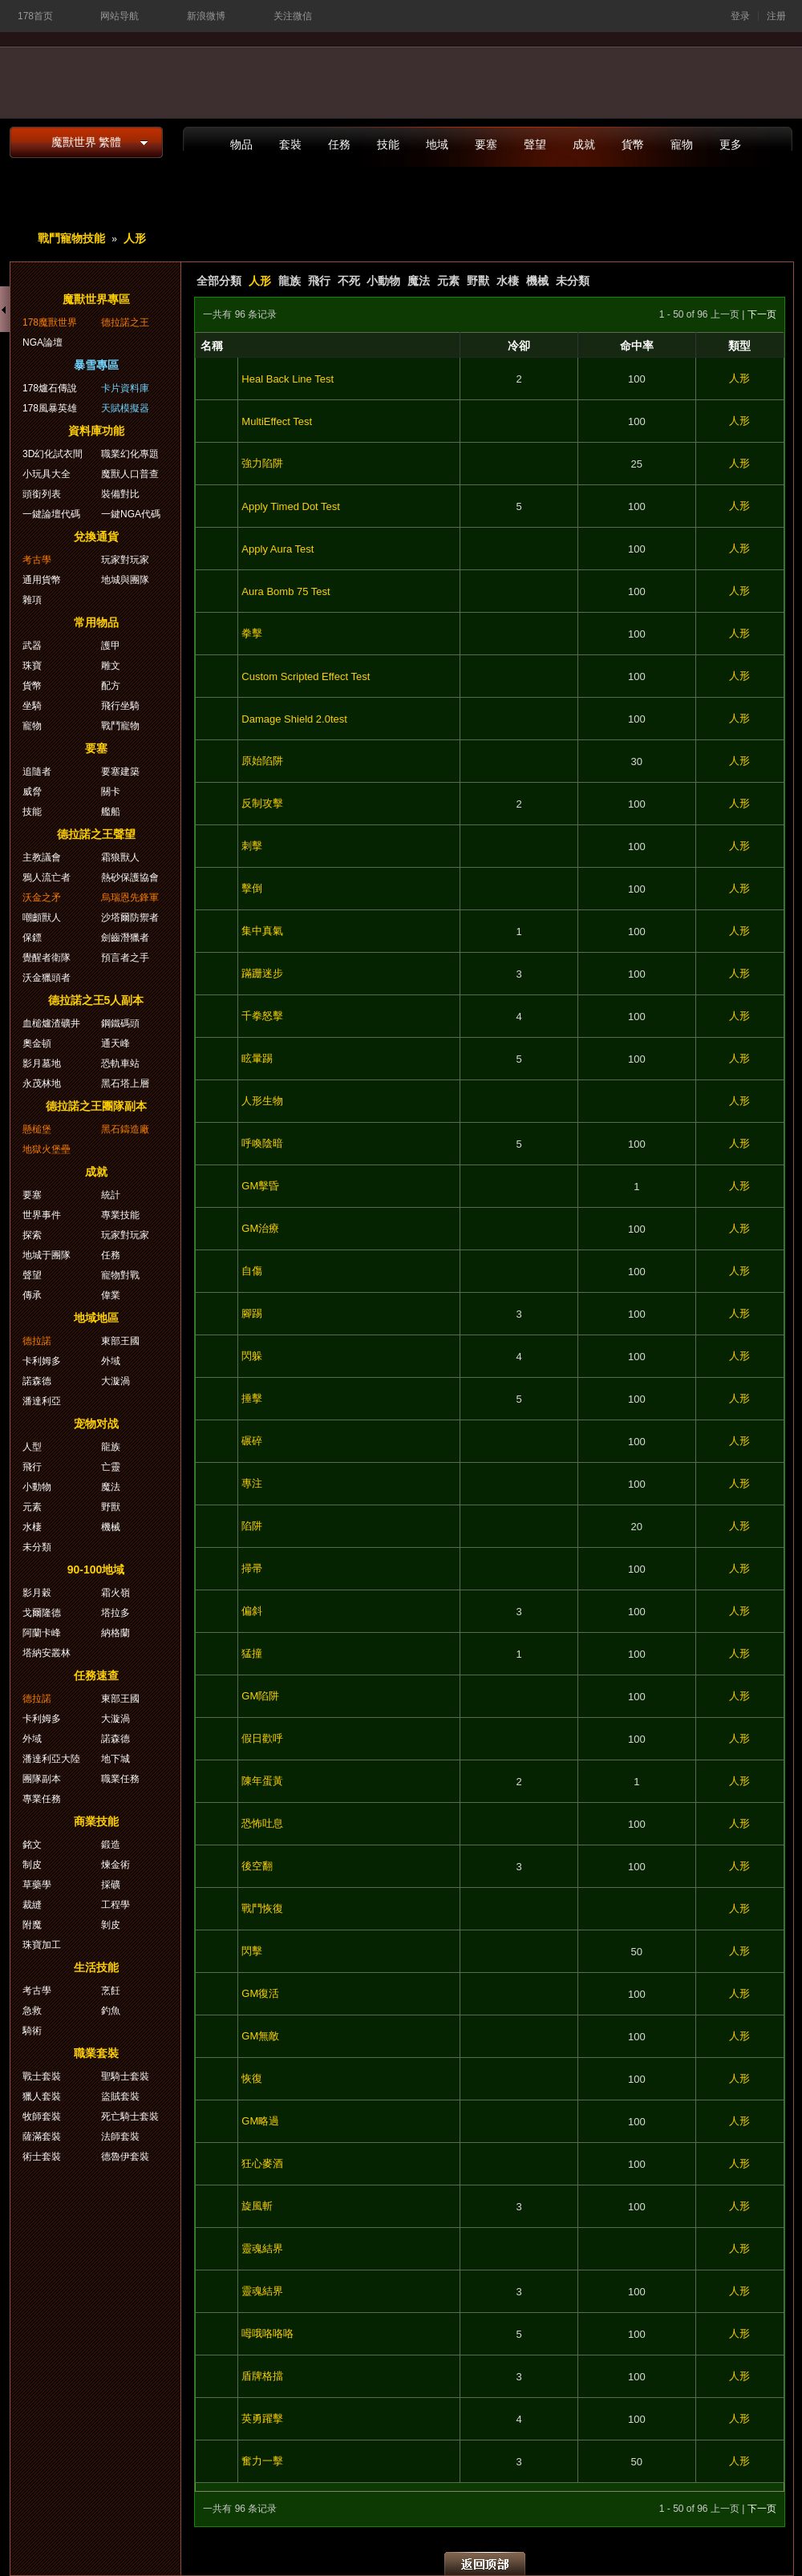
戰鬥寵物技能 (71, 238)
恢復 (251, 2078)
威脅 (32, 791)
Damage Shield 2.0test (294, 719)
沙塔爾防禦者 (130, 917)
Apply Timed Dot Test (290, 506)
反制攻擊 (262, 803)
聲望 (535, 144)
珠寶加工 (41, 1944)
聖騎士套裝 (125, 2076)
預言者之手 (125, 957)
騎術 (32, 2030)
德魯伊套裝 (125, 2156)
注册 (776, 16)
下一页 (761, 314)
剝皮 (110, 1924)
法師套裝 (120, 2136)
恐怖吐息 (262, 1823)
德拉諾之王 (125, 322)
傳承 (32, 1295)
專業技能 (120, 1215)
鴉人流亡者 (46, 877)
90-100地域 (96, 1569)
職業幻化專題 (130, 454)
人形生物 (262, 1101)
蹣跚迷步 (262, 973)
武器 (32, 645)
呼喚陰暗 (262, 1143)
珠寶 (32, 665)
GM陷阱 (260, 1696)
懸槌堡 (36, 1129)
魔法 (418, 280)
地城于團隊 (46, 1255)
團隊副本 (41, 1778)
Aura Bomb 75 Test (285, 591)
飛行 (319, 280)
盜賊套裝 (120, 2096)
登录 (740, 16)
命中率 (637, 345)
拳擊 (251, 633)
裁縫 (32, 1904)
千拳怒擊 (262, 1016)
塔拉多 (115, 1612)
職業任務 (120, 1778)
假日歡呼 (262, 1738)
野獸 (478, 280)
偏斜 (251, 1611)
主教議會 (41, 857)
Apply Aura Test (277, 549)
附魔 (32, 1924)
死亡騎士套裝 (130, 2116)
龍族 (289, 280)
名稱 (211, 345)
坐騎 (32, 705)
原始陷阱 (262, 761)
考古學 (36, 559)
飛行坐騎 (120, 705)
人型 (32, 1446)
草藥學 (36, 1884)
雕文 (110, 665)
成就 (584, 144)
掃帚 (251, 1568)
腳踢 (251, 1313)
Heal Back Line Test (287, 379)
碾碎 (251, 1441)
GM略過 (260, 2121)
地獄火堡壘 (46, 1149)
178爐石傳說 (49, 388)
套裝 (290, 144)
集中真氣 (262, 931)
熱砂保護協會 (130, 877)
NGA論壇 (42, 342)
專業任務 (41, 1798)
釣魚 (110, 2010)
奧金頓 (36, 1043)
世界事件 (41, 1215)
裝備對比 (120, 494)
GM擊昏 (260, 1186)
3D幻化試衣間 (52, 454)
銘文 (32, 1844)
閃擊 (251, 1951)
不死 (349, 280)
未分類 (572, 280)
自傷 (251, 1271)
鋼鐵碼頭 (120, 1023)
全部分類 (218, 280)
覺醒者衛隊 (46, 957)
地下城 (115, 1758)
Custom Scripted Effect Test (305, 676)
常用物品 (96, 622)
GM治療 (260, 1228)
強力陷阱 (262, 463)
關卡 (110, 791)
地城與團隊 (125, 579)
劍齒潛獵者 (125, 937)
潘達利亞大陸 (51, 1758)
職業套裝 (96, 2053)
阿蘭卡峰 (41, 1632)
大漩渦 (115, 1381)
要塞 (486, 144)
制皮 (32, 1864)
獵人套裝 (41, 2096)
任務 (339, 144)
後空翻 (257, 1866)
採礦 (110, 1884)
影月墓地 (41, 1063)
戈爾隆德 (41, 1612)
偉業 (110, 1295)
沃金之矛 (41, 897)
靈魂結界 (262, 2248)
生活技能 (96, 1967)
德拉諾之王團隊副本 (96, 1106)
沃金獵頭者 (46, 977)
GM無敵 (260, 2036)
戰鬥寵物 (120, 725)
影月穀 (36, 1592)
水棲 (507, 280)
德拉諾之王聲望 (96, 834)
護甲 (110, 645)
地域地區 (96, 1317)
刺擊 (251, 846)
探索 (32, 1235)
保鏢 (32, 937)
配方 (110, 685)
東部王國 (120, 1341)
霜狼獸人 (120, 857)
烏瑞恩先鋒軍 (130, 897)
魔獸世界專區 (96, 299)
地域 (437, 144)
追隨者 (36, 771)
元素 (448, 280)
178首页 (35, 16)
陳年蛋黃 (262, 1781)
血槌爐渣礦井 (51, 1023)
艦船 (110, 811)
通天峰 (115, 1043)
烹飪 (110, 1990)
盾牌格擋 (262, 2376)
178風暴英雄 (49, 408)
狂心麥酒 (262, 2163)
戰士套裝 (41, 2076)
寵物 (681, 144)
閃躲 (251, 1356)
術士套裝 (41, 2156)
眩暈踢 (257, 1058)
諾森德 (36, 1381)
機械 (537, 280)
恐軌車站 (120, 1063)
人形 (135, 238)
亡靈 (110, 1466)
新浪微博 (206, 16)
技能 (388, 144)
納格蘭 (115, 1632)
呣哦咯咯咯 (267, 2333)
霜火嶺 (115, 1592)
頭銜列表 (41, 494)
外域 (110, 1361)
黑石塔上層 (125, 1083)
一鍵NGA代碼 (130, 514)
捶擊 (251, 1398)
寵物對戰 (120, 1275)
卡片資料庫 (125, 388)
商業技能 (96, 1821)
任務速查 (96, 1675)
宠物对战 (96, 1423)
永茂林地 (41, 1083)
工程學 (115, 1904)
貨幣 (633, 144)
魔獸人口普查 (130, 474)
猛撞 (251, 1653)
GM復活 (260, 1993)
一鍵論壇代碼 (51, 514)
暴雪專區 (96, 364)
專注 (251, 1483)
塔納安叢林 (46, 1653)
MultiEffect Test (276, 421)
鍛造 (110, 1844)
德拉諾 (36, 1341)
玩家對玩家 (125, 559)
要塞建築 (120, 771)
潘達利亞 (41, 1401)
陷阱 (251, 1526)
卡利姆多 (41, 1361)
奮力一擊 (262, 2461)
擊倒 (251, 888)
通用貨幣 (41, 579)
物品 (241, 144)
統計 (110, 1195)
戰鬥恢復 (262, 1908)
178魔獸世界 (49, 322)
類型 (739, 345)
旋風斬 (257, 2206)
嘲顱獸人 (41, 917)
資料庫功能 (96, 430)
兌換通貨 (96, 536)
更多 (730, 144)
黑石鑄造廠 (125, 1129)
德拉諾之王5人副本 (96, 1000)
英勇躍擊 (262, 2418)
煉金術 (115, 1864)
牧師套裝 (41, 2116)
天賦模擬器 (125, 408)
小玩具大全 (46, 474)
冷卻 (519, 345)
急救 (32, 2010)
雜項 (32, 600)
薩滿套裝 (41, 2136)
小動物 (383, 280)
